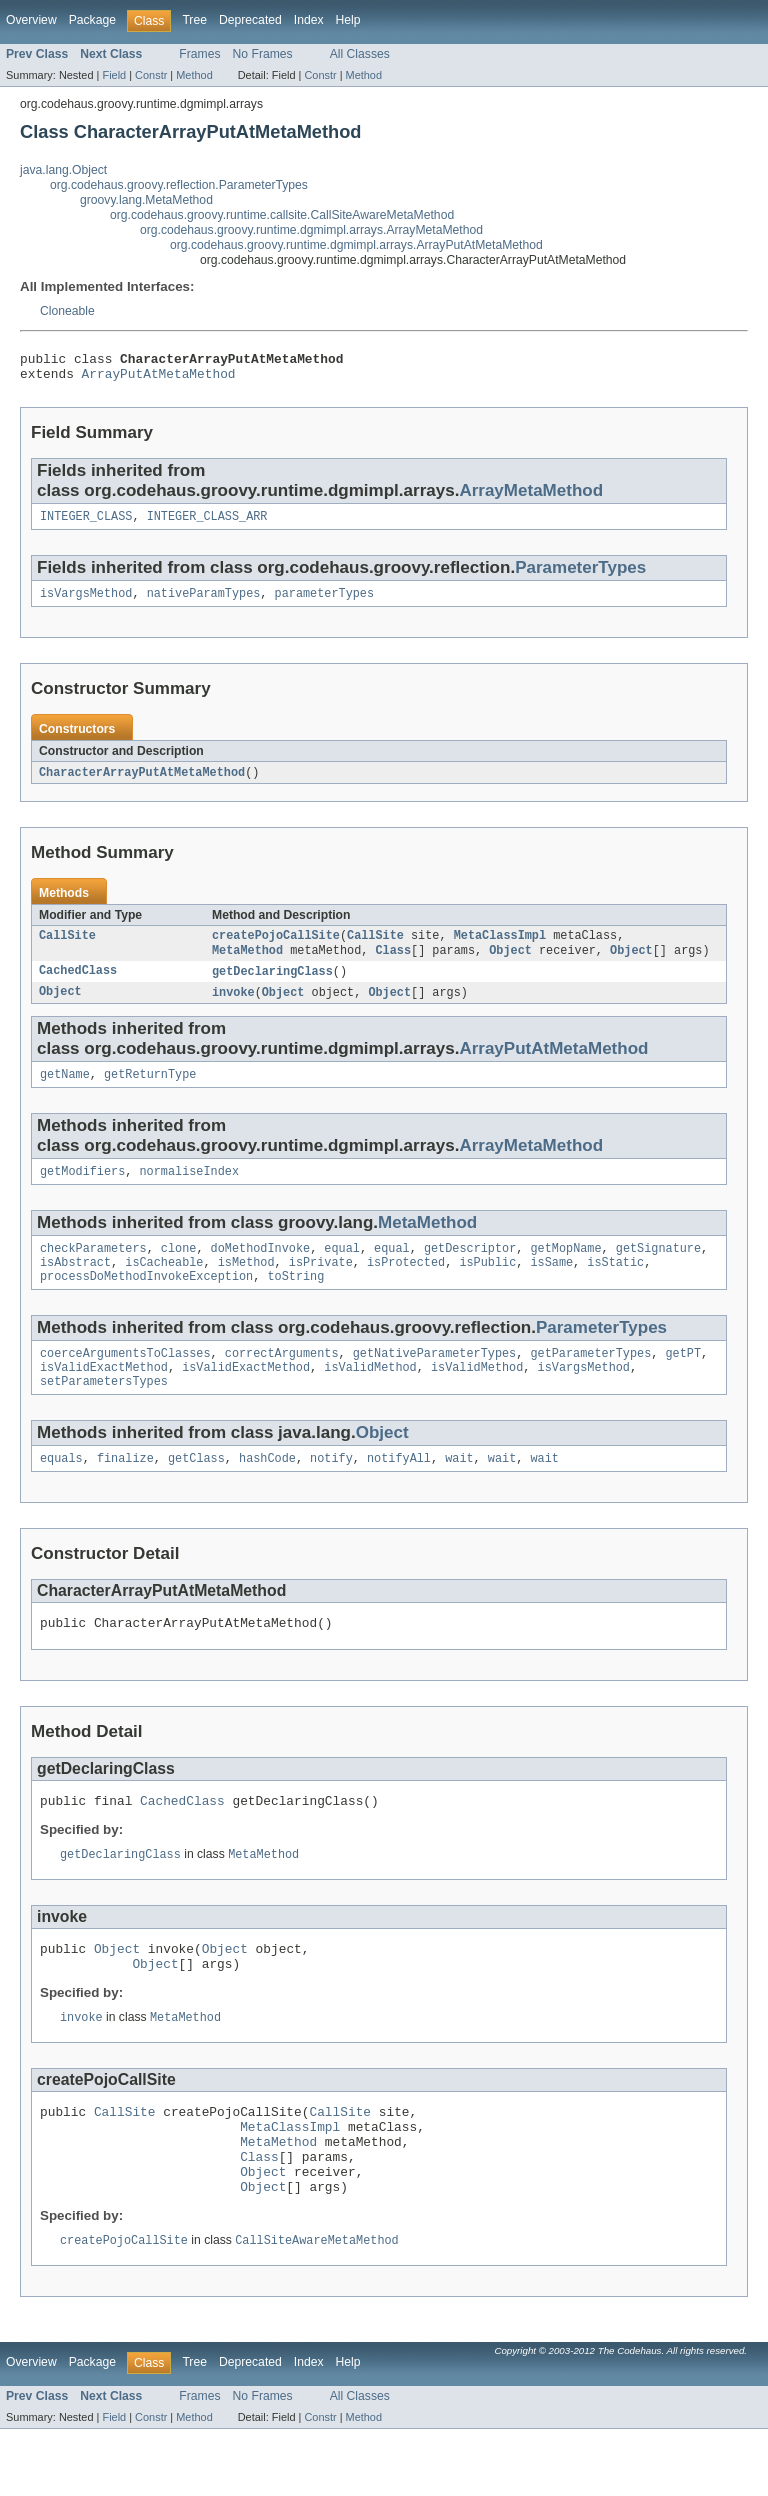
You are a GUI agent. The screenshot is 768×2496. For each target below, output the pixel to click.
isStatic (615, 1286)
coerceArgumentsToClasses (125, 1381)
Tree (194, 20)
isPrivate (321, 1286)
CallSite (67, 948)
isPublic (487, 1286)
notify (331, 1492)
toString (295, 1302)
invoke (233, 1008)
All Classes (360, 54)
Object (510, 964)
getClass (196, 1492)
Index (309, 20)
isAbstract (75, 1286)
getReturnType (150, 1092)
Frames (199, 54)
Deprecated (250, 20)
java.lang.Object (63, 170)
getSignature (658, 1270)
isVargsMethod (86, 603)
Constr (151, 75)
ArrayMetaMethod (531, 496)
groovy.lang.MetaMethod (146, 200)
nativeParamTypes (204, 603)
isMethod (246, 1286)
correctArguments (282, 1381)
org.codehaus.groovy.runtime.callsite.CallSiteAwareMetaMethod (282, 215)
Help (348, 20)
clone (179, 1270)
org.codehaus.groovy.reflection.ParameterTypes (179, 185)
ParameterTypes (580, 575)
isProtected (406, 1286)
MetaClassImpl (500, 948)
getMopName (565, 1270)
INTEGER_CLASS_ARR (207, 524)
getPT (683, 1381)
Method (194, 75)
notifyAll (399, 1492)
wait (459, 1492)
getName (65, 1092)
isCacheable (164, 1286)
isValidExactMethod (104, 1397)
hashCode (267, 1492)
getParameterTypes (590, 1381)
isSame (551, 1286)
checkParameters (93, 1270)
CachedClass (78, 986)
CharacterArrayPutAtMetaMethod (142, 783)
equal (342, 1270)
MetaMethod (247, 964)
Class (393, 964)
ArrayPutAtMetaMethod (159, 379)
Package (92, 20)
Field (114, 75)
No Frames (263, 54)
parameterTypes (325, 603)
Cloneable (67, 311)
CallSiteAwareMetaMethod (316, 2307)
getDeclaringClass (272, 986)
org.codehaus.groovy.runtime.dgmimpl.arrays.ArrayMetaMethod (311, 230)
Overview (31, 20)
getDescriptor (470, 1270)
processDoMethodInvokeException (146, 1302)
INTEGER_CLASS (86, 524)
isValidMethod (370, 1397)
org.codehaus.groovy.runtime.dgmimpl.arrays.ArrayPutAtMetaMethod (356, 245)
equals (61, 1492)
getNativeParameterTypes (434, 1381)
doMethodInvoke (261, 1270)
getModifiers (82, 1191)
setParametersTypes (104, 1413)
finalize (125, 1492)
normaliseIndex (190, 1191)
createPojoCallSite (276, 948)
